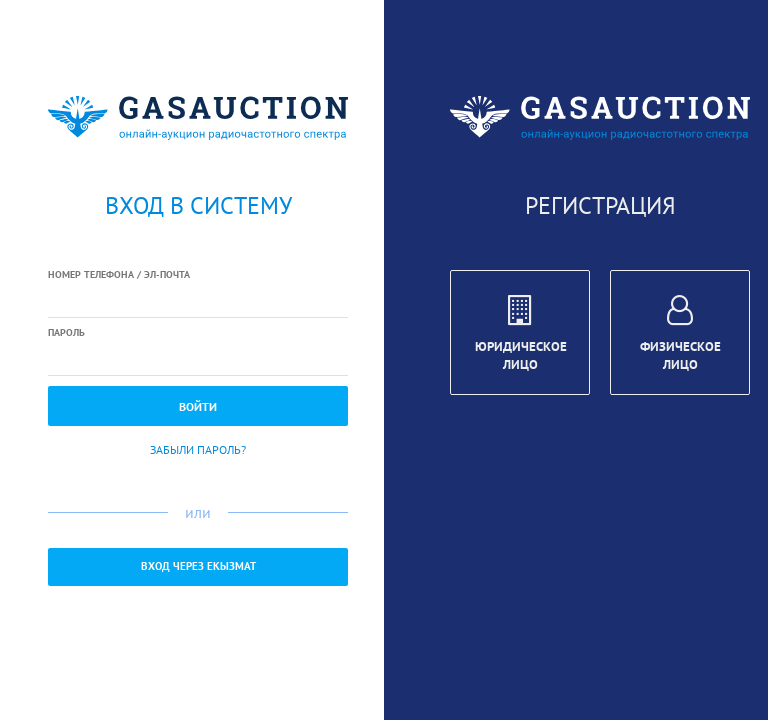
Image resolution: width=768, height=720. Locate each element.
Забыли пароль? (198, 449)
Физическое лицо (680, 336)
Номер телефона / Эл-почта (119, 274)
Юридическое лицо (521, 336)
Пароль (66, 332)
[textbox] (198, 301)
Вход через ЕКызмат (198, 566)
